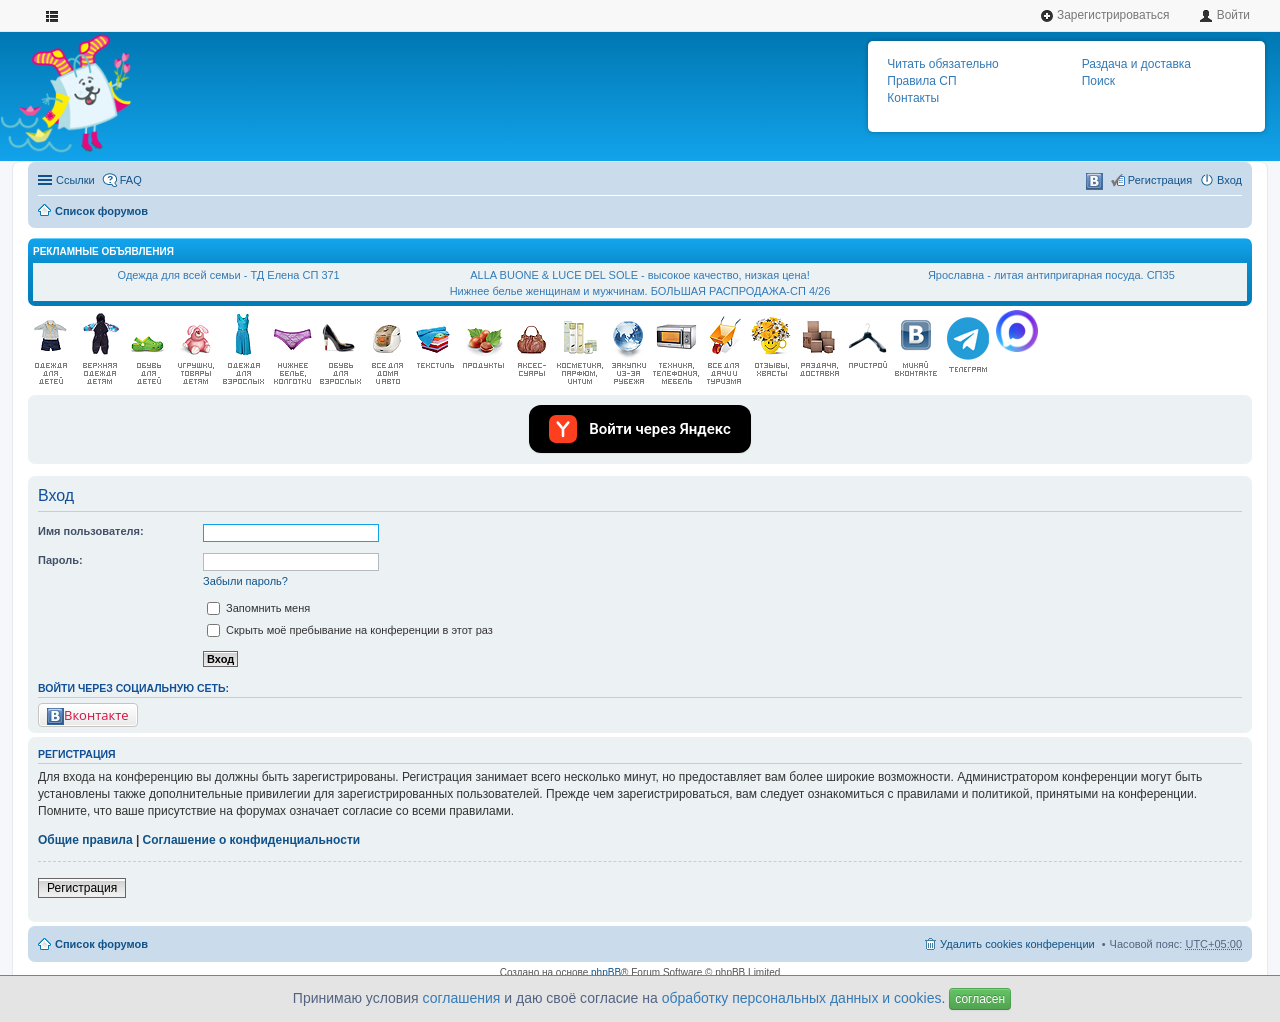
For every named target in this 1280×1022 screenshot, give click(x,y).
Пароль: (60, 560)
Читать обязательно (942, 64)
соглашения (462, 998)
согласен (980, 999)
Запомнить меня (258, 608)
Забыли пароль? (245, 581)
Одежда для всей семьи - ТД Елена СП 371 (229, 275)
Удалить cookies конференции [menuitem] (1017, 944)
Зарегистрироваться (1105, 15)
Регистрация (82, 888)
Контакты (913, 98)
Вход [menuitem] (1229, 180)
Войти (1224, 15)
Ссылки (75, 180)
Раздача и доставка (1136, 64)
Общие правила (85, 840)
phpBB (606, 972)
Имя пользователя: (91, 531)
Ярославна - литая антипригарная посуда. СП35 (1051, 275)
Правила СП (921, 81)
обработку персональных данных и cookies (802, 998)
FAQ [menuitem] (131, 180)
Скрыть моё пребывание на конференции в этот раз (350, 630)
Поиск (1098, 81)
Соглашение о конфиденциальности (252, 840)
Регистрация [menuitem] (1160, 180)
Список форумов (101, 211)
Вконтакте (88, 715)
